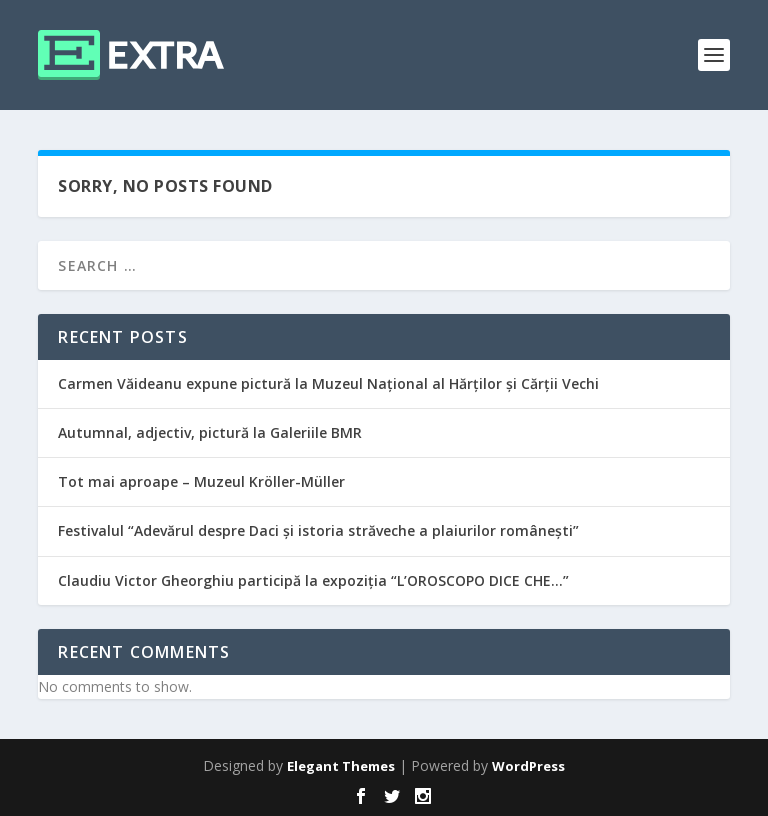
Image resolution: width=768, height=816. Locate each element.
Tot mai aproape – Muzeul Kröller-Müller (201, 481)
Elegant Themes (341, 766)
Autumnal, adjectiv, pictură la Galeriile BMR (210, 432)
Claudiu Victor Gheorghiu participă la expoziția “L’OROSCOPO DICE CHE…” (313, 580)
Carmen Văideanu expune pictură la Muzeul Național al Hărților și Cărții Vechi (328, 383)
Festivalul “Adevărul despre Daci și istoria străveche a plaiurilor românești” (318, 530)
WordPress (528, 766)
